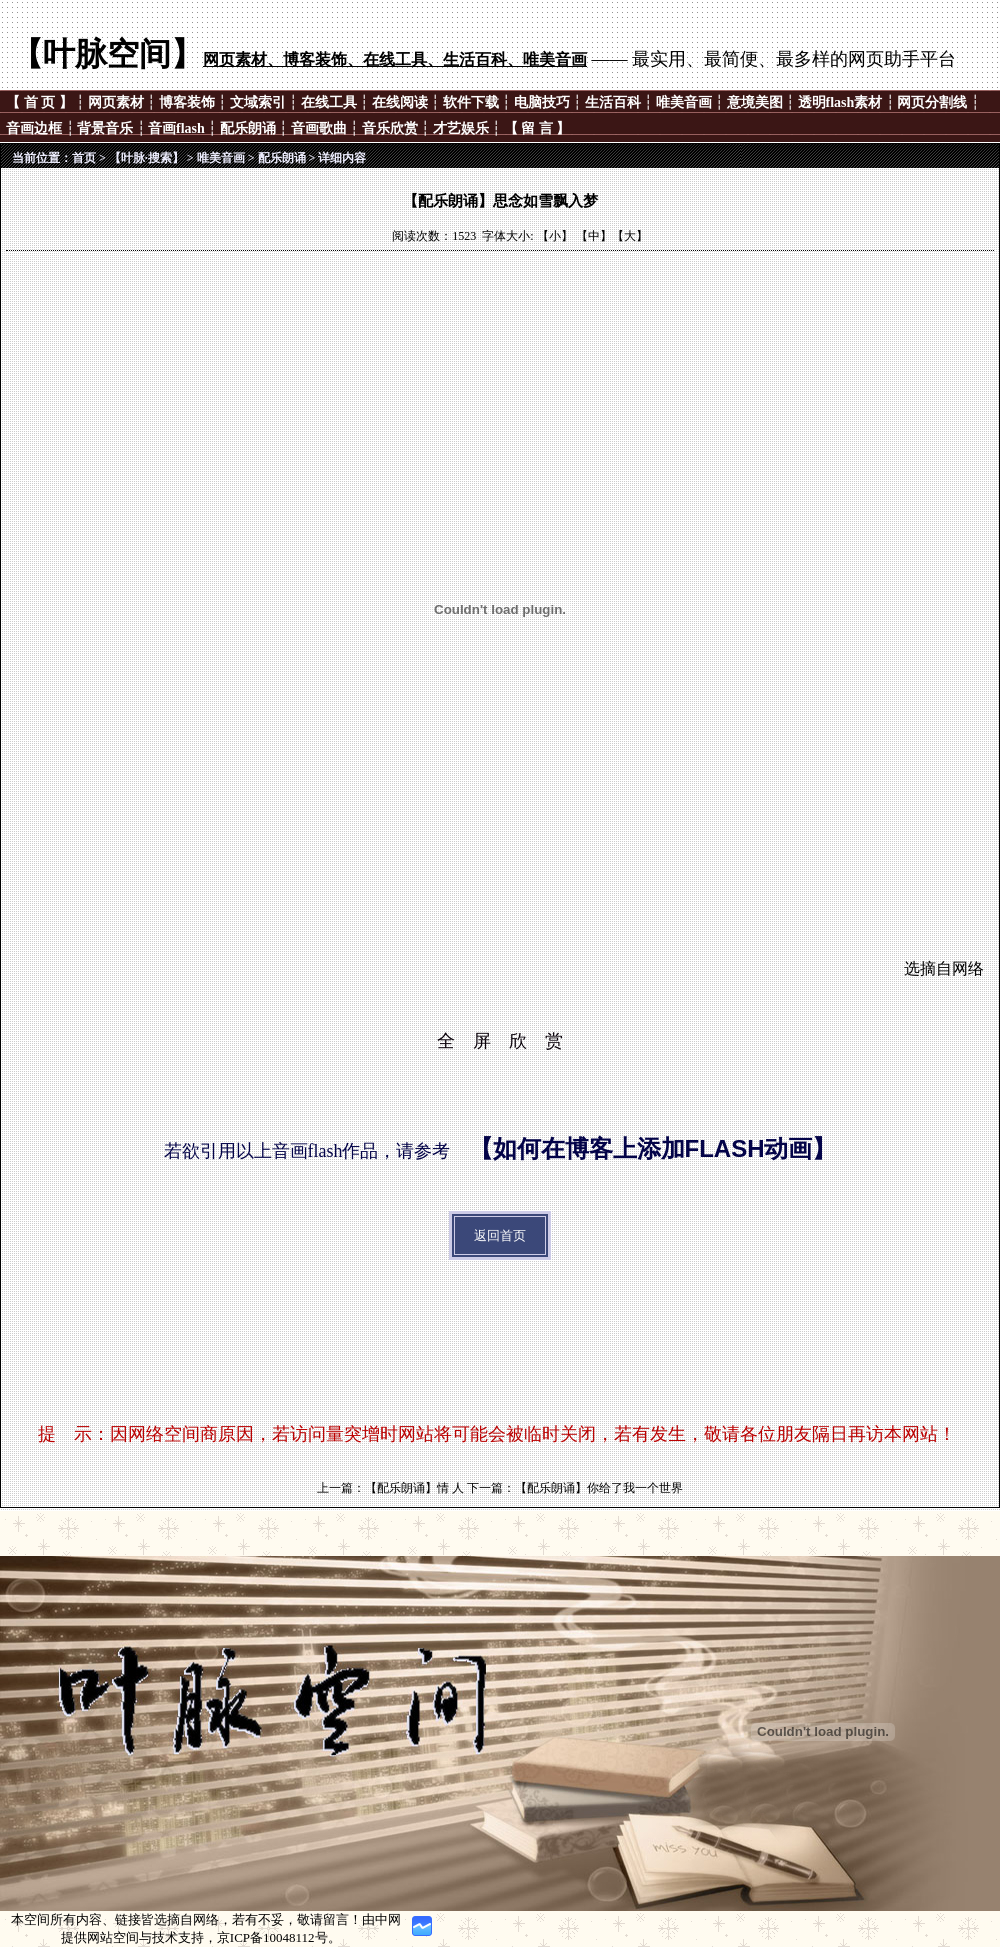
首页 (84, 158)
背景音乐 (105, 128)
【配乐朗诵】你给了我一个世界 (599, 1488)
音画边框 (34, 128)
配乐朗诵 (248, 128)
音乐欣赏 (390, 128)
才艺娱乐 (461, 128)
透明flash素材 (840, 102)
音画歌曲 (319, 128)
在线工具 (329, 102)
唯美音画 (684, 102)
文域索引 (258, 102)
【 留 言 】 (537, 128)
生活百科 (613, 102)
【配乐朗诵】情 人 (414, 1488)
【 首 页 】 (41, 102)
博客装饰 (187, 102)
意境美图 (755, 102)
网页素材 (116, 102)
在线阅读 (400, 102)
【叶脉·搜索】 (146, 158)
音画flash (176, 128)
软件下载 (471, 102)
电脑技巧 (542, 102)
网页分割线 (932, 102)
